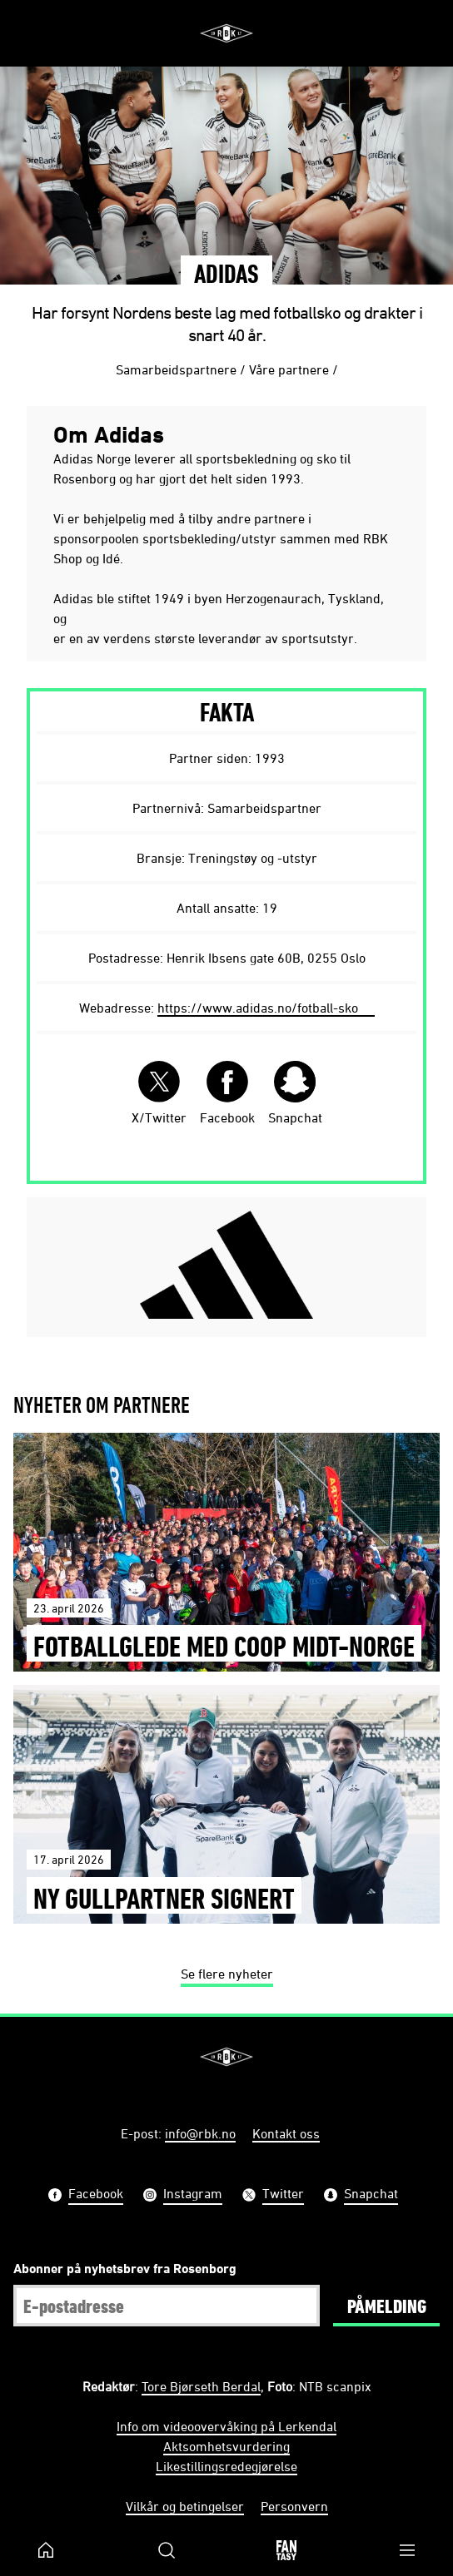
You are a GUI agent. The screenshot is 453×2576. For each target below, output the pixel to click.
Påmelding (386, 2305)
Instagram (192, 2195)
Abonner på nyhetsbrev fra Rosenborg (124, 2268)
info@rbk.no (200, 2133)
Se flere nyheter (227, 1973)
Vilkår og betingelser (185, 2506)
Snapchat (295, 1093)
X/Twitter (159, 1093)
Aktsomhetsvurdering (226, 2446)
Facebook (227, 1093)
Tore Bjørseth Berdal (201, 2386)
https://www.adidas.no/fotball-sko (257, 1007)
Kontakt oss (286, 2133)
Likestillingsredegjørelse (226, 2466)
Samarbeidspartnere (176, 369)
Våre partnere (289, 369)
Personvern (294, 2506)
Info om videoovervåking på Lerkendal (226, 2426)
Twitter (283, 2195)
